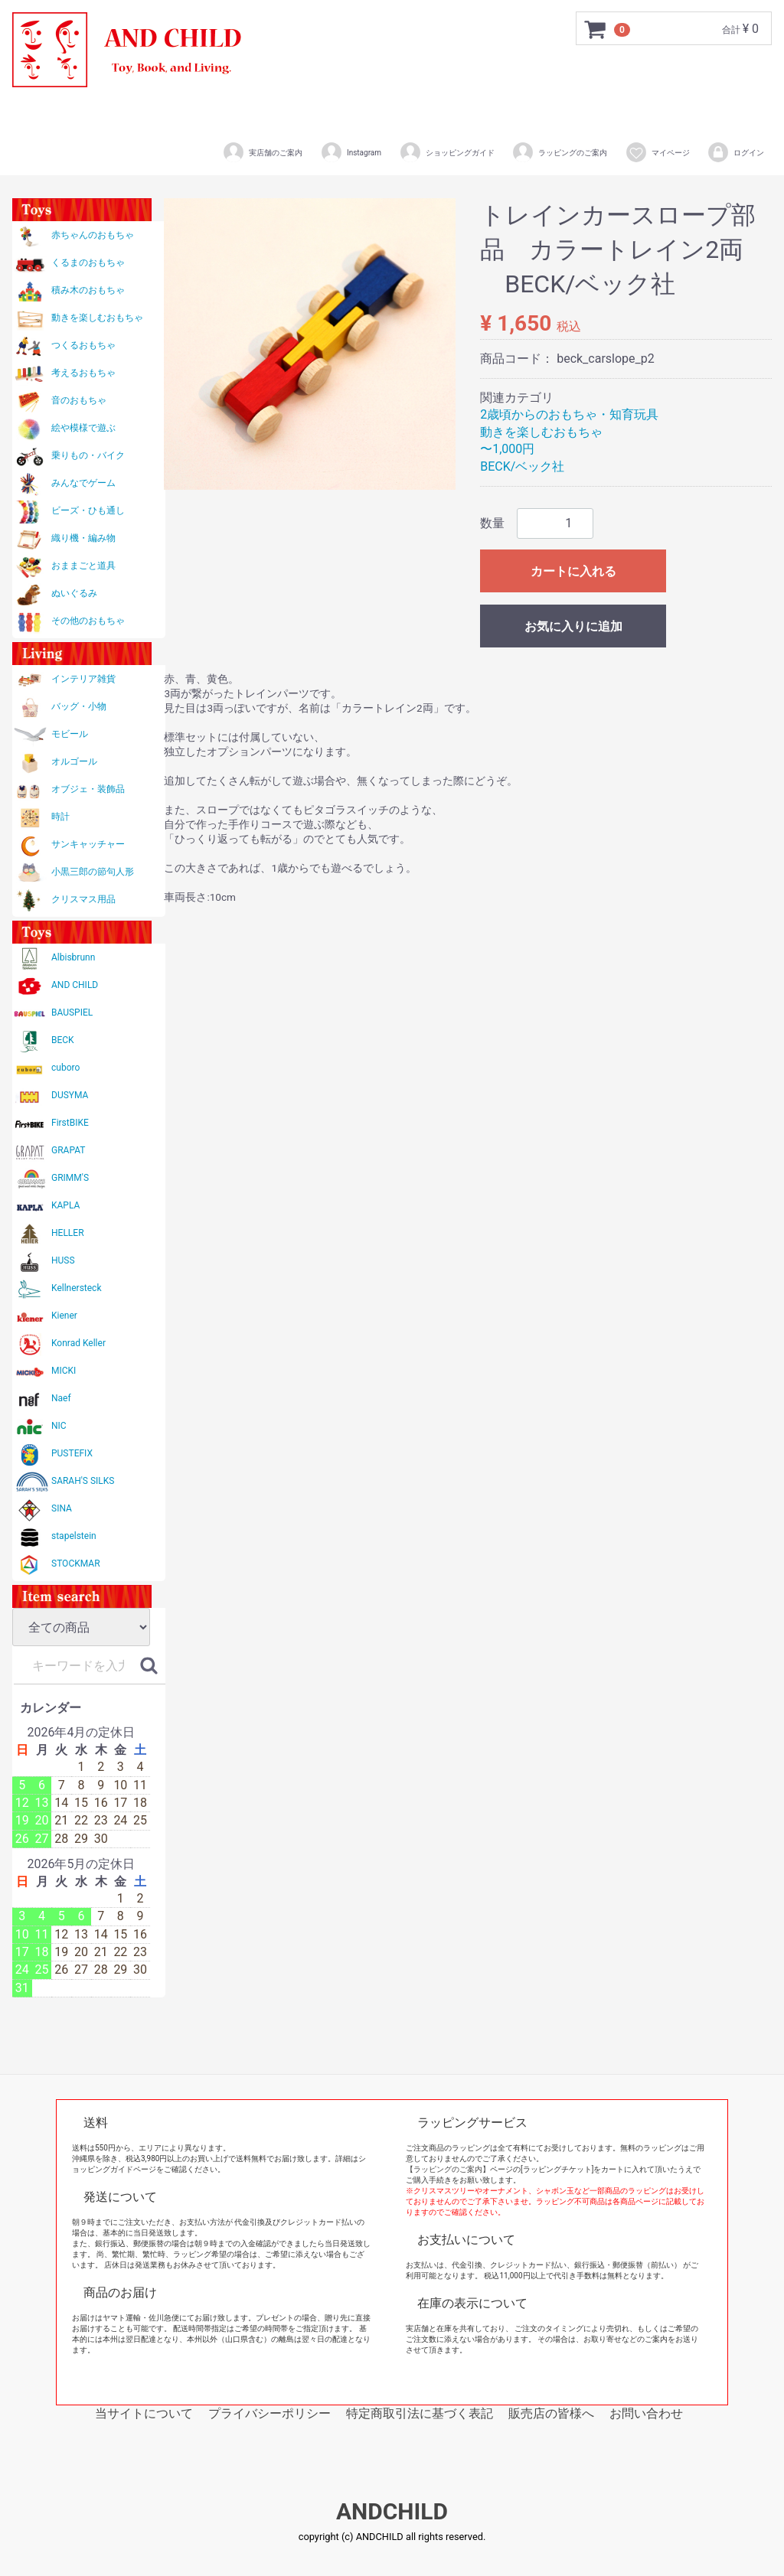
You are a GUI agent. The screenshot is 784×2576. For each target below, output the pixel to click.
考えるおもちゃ (83, 372)
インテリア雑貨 (83, 678)
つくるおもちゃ (83, 345)
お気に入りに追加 (573, 626)
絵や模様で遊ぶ (83, 427)
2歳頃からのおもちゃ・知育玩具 (569, 414)
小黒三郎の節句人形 (92, 871)
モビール (69, 734)
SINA (61, 1508)
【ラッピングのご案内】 (448, 2169)
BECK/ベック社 (522, 466)
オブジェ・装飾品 (88, 789)
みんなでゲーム (83, 483)
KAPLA (65, 1205)
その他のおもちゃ (88, 620)
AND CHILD (74, 985)
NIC (59, 1425)
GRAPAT (68, 1150)
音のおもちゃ (78, 400)
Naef (61, 1398)
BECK (62, 1040)
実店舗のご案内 (262, 152)
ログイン (735, 152)
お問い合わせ (646, 2413)
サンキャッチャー (88, 844)
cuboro (65, 1067)
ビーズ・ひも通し (88, 510)
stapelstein (73, 1536)
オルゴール (74, 761)
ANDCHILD (392, 2512)
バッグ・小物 (78, 706)
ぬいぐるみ (74, 593)
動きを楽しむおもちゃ (97, 317)
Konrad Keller (78, 1343)
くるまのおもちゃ (88, 262)
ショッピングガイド (447, 152)
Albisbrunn (73, 957)
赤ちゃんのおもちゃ (92, 235)
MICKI (63, 1370)
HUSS (63, 1260)
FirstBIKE (70, 1122)
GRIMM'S (70, 1177)
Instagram (350, 152)
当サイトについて (144, 2413)
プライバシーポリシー (269, 2413)
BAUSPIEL (72, 1012)
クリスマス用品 (83, 899)
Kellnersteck (76, 1288)
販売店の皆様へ (551, 2413)
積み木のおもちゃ (88, 290)
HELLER (67, 1233)
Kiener (64, 1315)
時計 (60, 816)
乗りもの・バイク (88, 455)
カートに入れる (573, 571)
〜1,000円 (507, 449)
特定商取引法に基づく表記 (419, 2413)
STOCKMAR (75, 1563)
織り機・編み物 (83, 538)
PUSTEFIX (72, 1453)
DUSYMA (69, 1095)
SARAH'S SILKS (82, 1480)
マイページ (657, 152)
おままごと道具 (83, 565)
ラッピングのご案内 (559, 152)
